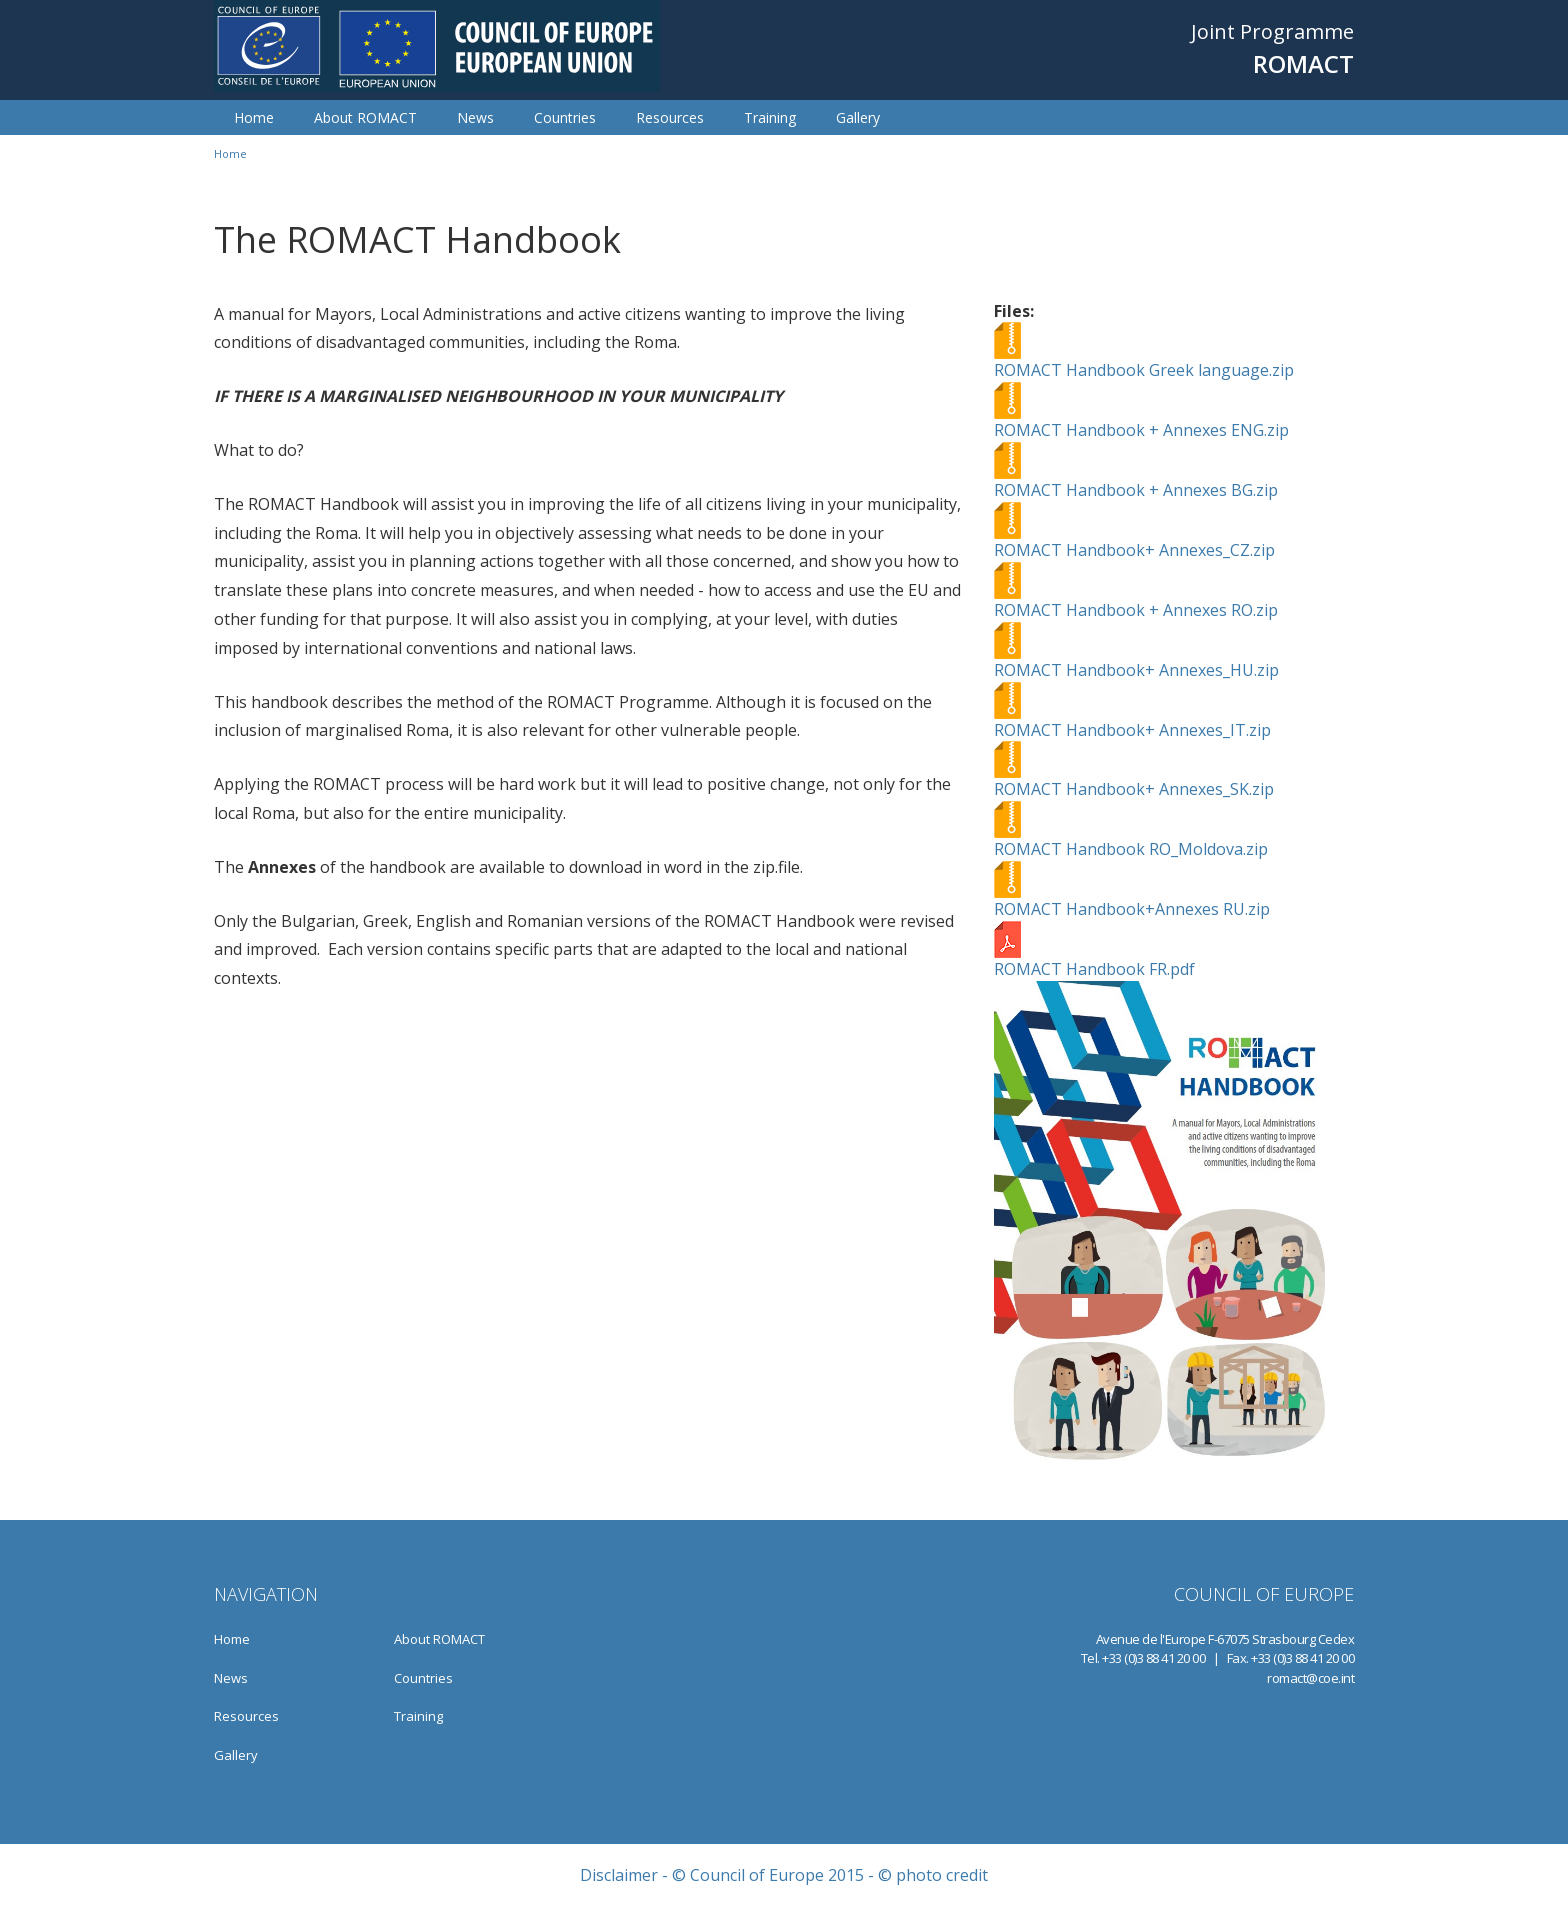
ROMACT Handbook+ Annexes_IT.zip (1132, 730)
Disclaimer (619, 1875)
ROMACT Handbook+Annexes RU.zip (1132, 909)
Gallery (858, 117)
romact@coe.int (1310, 1678)
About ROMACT (365, 117)
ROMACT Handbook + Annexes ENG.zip (1141, 430)
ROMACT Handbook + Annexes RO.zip (1136, 610)
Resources (670, 117)
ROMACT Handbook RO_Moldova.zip (1131, 849)
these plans (329, 590)
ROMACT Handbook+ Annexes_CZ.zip (1134, 550)
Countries (565, 117)
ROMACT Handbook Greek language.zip (1144, 370)
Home (254, 117)
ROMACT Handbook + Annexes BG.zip (1136, 490)
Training (770, 117)
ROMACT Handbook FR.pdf (1094, 969)
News (475, 117)
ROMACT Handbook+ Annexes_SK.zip (1134, 789)
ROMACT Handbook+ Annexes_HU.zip (1136, 670)
